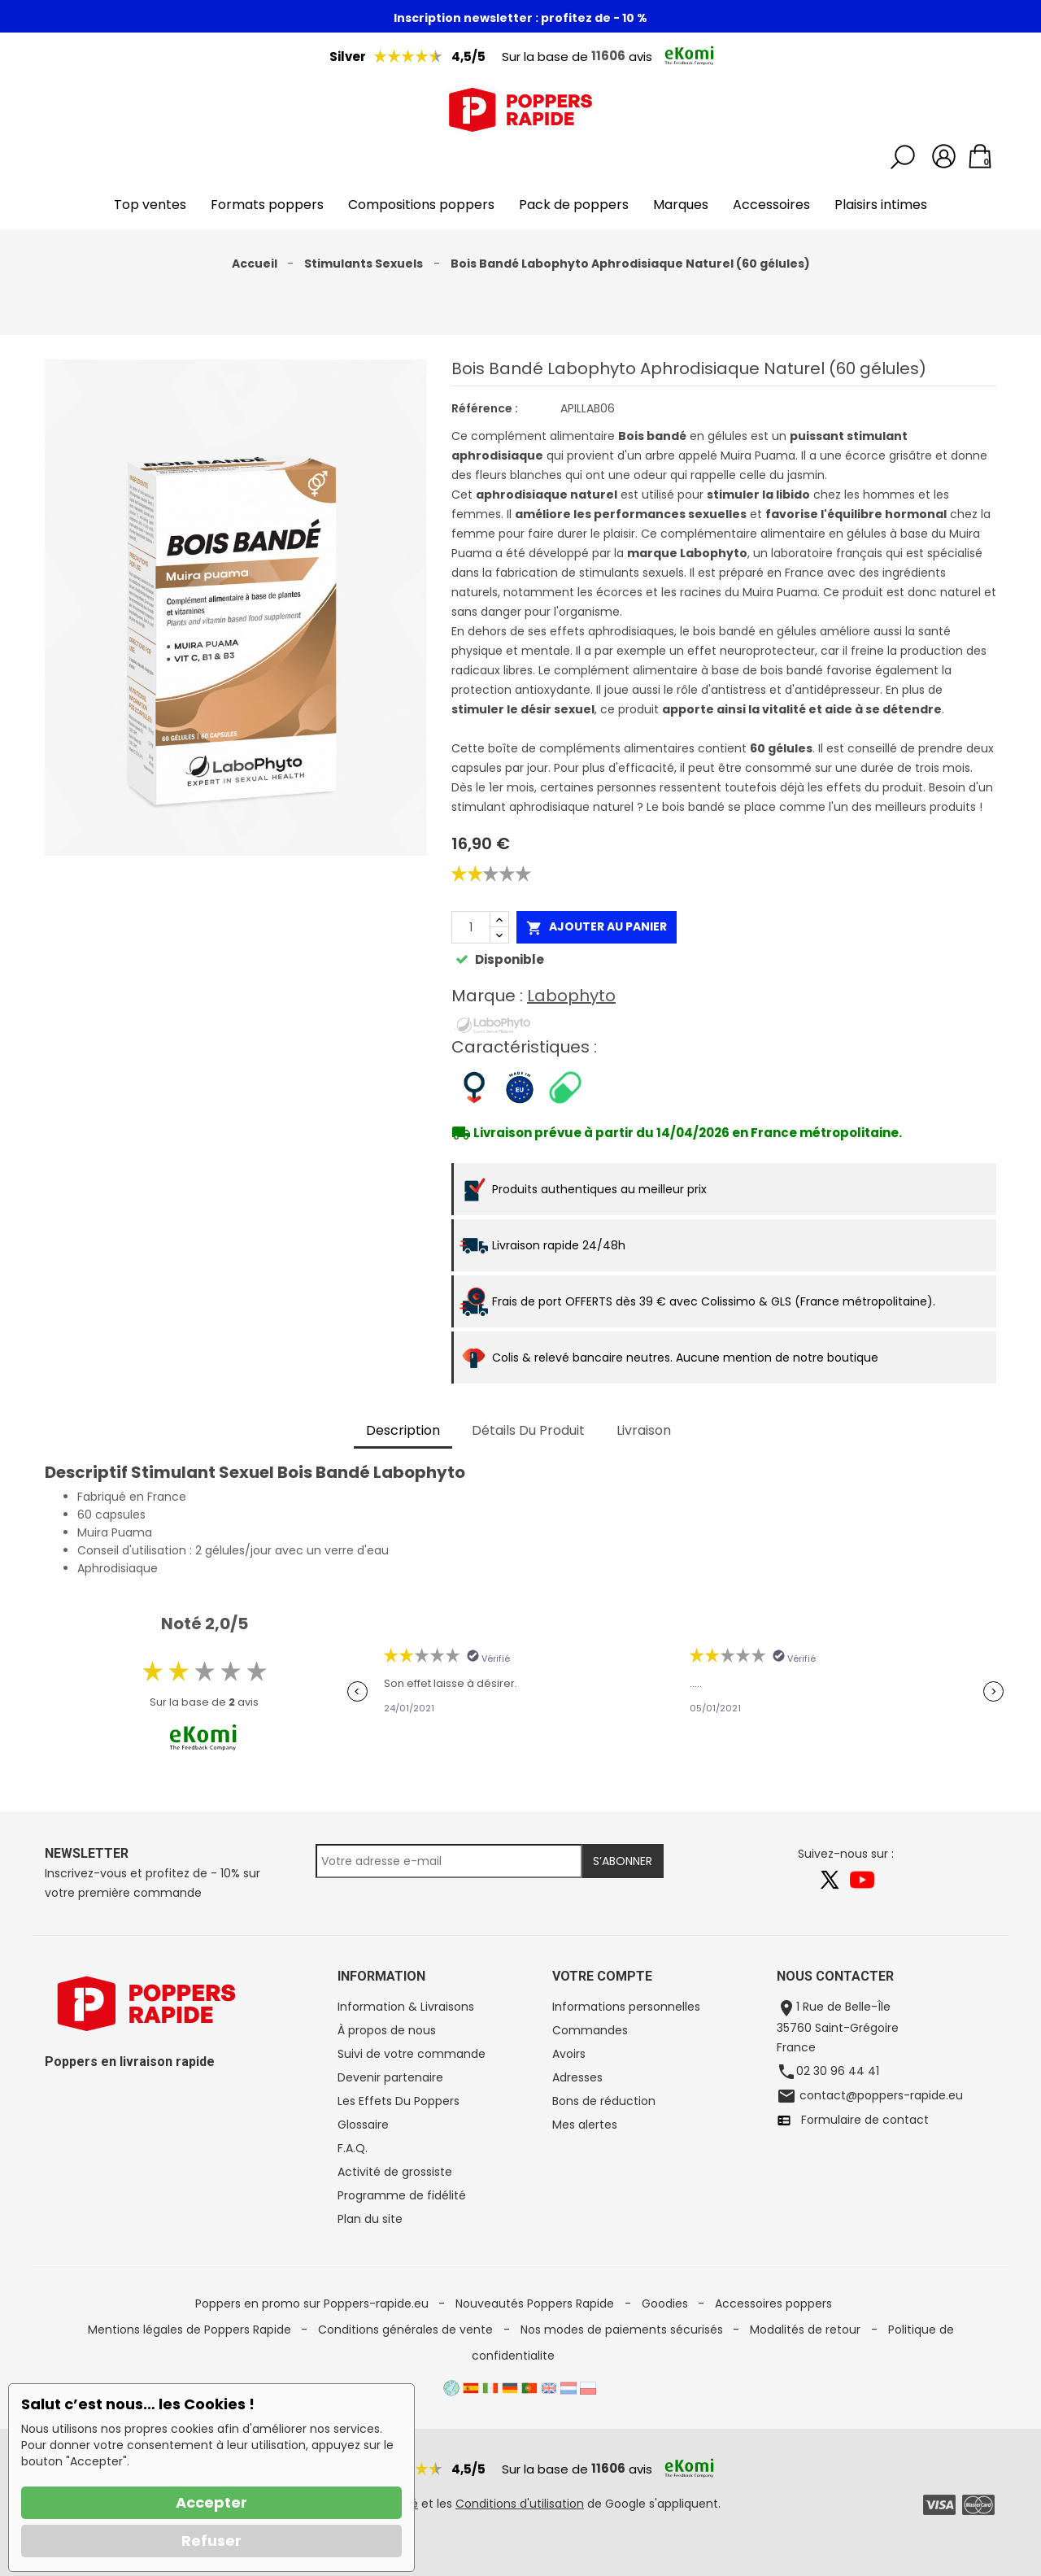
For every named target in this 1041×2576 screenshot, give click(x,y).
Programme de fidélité (402, 2195)
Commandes (590, 2030)
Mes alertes (584, 2124)
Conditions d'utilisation (519, 2503)
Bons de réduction (604, 2101)
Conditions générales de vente (407, 2329)
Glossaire (363, 2124)
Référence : (484, 408)
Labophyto (571, 995)
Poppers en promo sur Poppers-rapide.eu (313, 2303)
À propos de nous (387, 2030)
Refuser (211, 2540)
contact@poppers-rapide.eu (879, 2095)
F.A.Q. (353, 2148)
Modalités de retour (807, 2329)
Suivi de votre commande (412, 2054)
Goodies (666, 2303)
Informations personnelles (626, 2006)
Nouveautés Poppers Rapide (536, 2303)
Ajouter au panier (596, 926)
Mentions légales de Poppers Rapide (191, 2329)
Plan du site (370, 2219)
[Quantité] (470, 927)
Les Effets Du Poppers (399, 2101)
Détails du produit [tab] (528, 1430)
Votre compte (602, 1976)
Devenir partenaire (390, 2077)
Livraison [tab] (643, 1430)
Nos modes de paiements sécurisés (623, 2329)
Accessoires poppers (773, 2303)
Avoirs (569, 2054)
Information (381, 1976)
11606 (608, 55)
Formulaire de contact (860, 2120)
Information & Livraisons (406, 2006)
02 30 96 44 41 (837, 2071)
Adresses (577, 2077)
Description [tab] (403, 1430)
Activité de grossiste (395, 2172)
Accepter (211, 2502)
